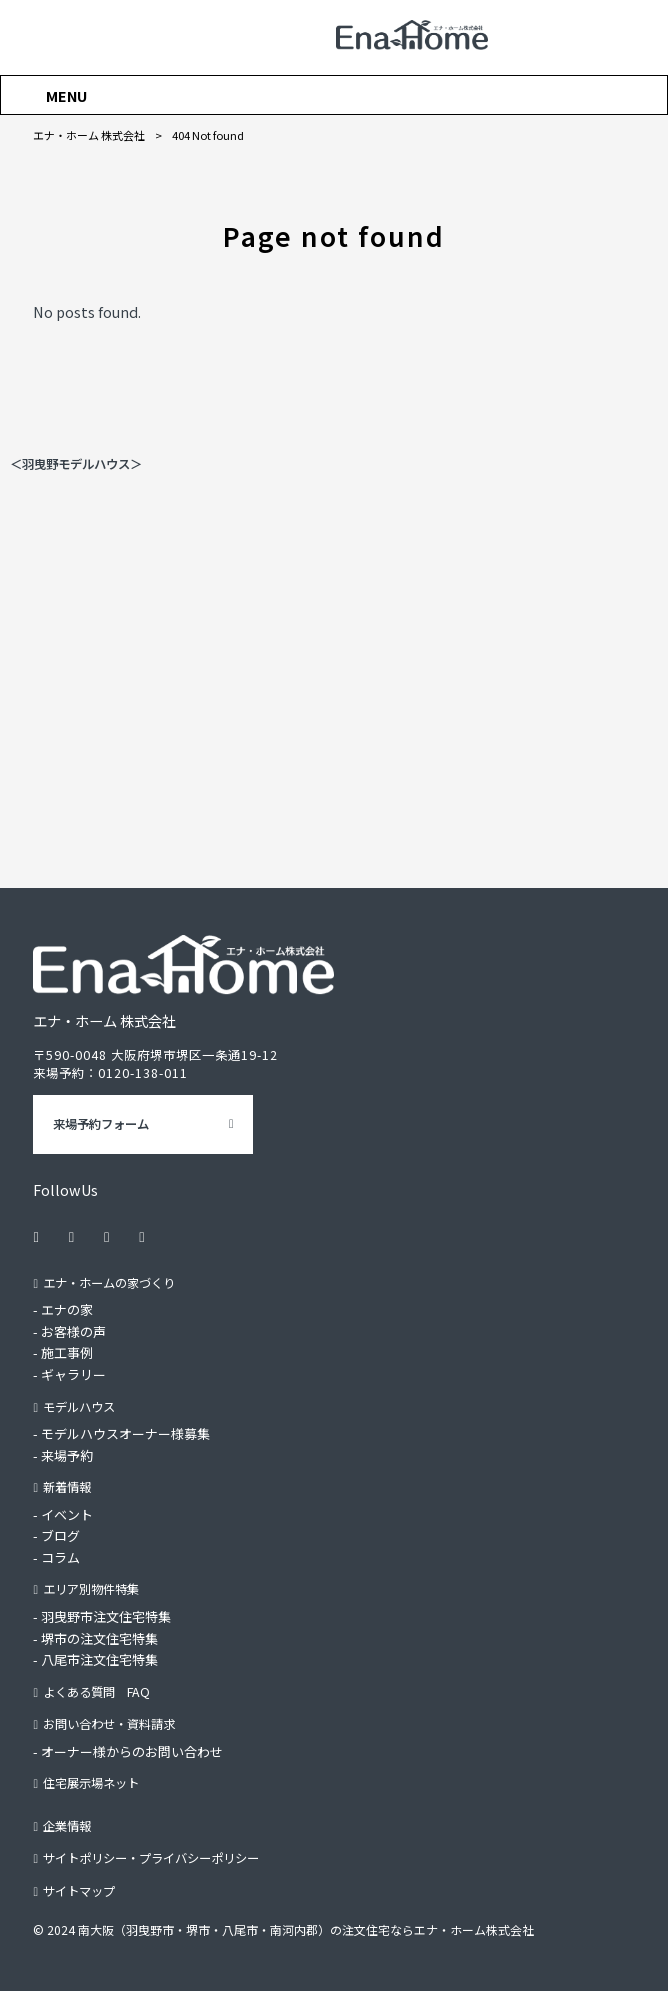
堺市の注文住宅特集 (99, 1638)
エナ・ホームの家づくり (109, 1283)
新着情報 (67, 1487)
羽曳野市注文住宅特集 (106, 1616)
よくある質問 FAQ (96, 1692)
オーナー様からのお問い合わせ (132, 1751)
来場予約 (67, 1455)
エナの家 (67, 1309)
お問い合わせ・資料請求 (109, 1724)
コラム (60, 1557)
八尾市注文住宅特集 (99, 1659)
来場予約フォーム (101, 1124)
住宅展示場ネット (91, 1784)
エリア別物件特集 (91, 1590)
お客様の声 (73, 1331)
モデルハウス (79, 1407)
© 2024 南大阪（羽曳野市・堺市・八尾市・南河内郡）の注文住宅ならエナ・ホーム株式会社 (283, 1930)
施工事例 (67, 1353)
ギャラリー (73, 1374)
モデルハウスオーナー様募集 (125, 1433)
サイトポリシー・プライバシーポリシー (151, 1859)
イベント (67, 1514)
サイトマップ (79, 1891)
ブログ (60, 1535)
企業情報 (67, 1826)
